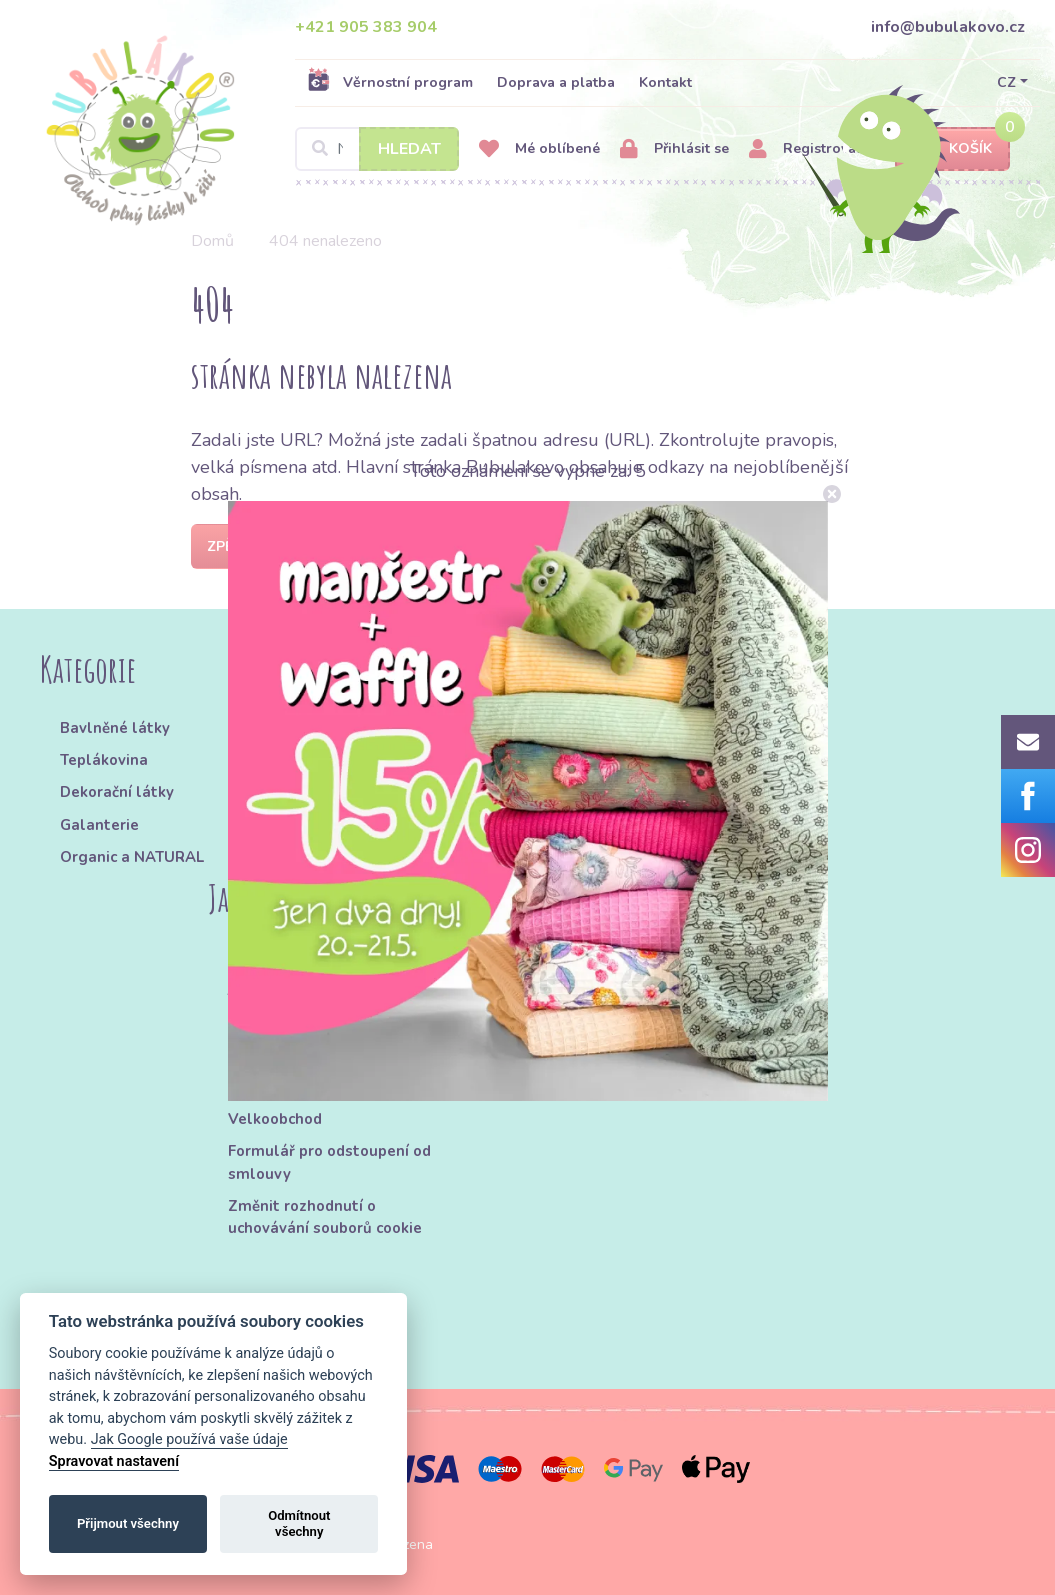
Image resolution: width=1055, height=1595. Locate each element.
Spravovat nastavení (114, 1461)
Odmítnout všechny (299, 1523)
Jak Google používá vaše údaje (189, 1439)
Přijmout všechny (128, 1523)
